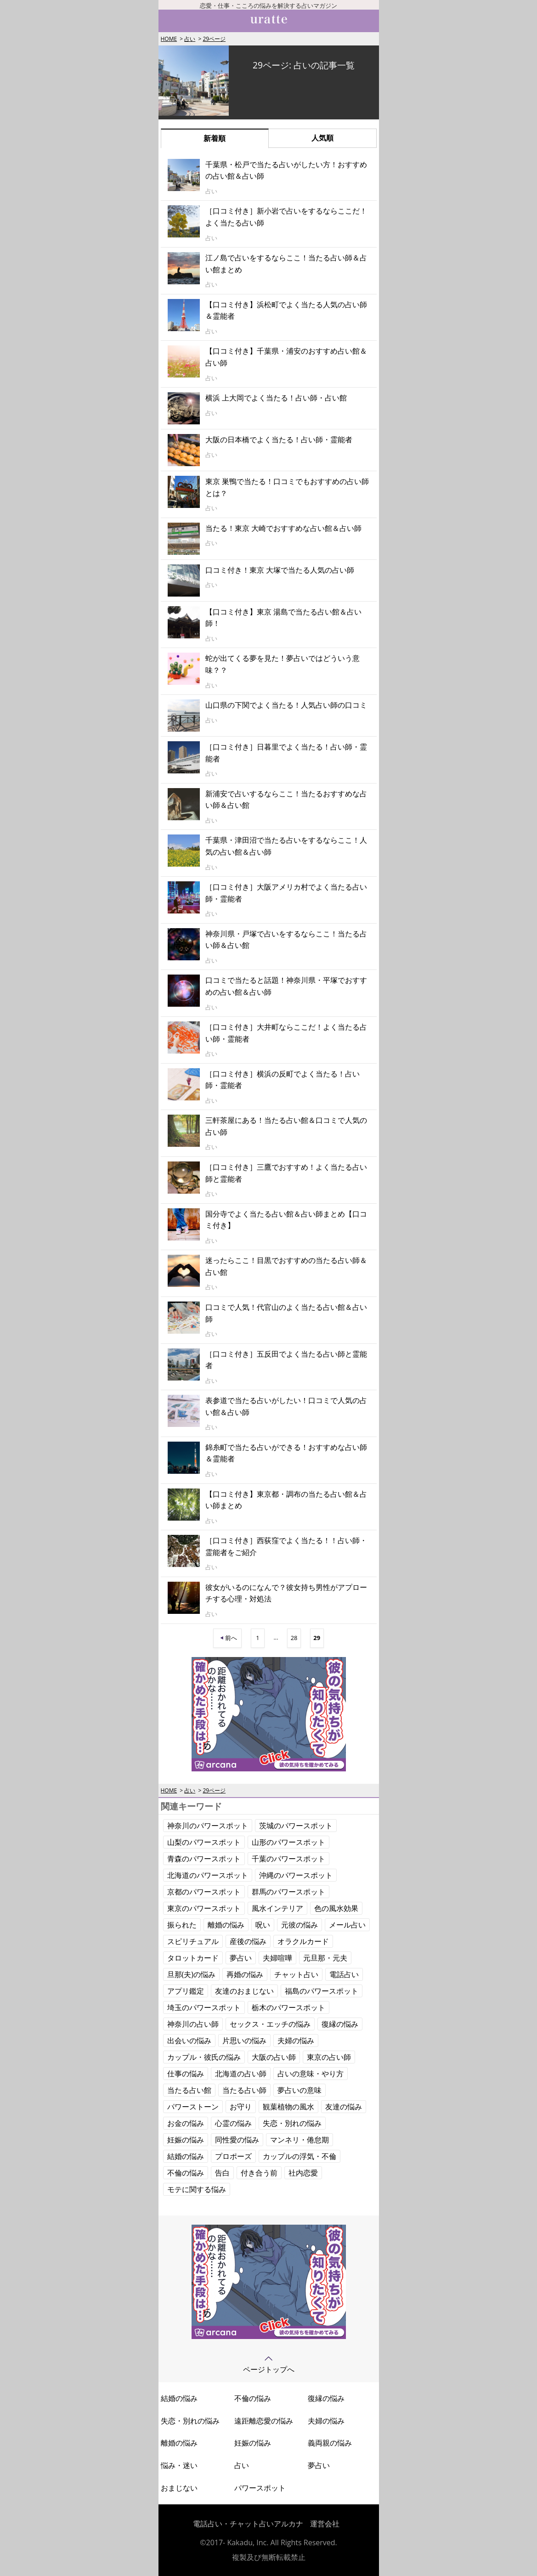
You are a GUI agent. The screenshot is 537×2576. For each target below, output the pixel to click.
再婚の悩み (244, 1974)
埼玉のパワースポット (204, 2007)
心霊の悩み (233, 2123)
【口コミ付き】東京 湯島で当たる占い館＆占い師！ (283, 618)
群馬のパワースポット (288, 1892)
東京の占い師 (329, 2057)
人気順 (322, 138)
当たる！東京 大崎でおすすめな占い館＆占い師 (283, 528)
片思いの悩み (244, 2040)
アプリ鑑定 (185, 1991)
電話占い (344, 1974)
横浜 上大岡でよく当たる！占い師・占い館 (276, 398)
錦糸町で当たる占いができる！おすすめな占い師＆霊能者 (286, 1453)
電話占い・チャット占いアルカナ (248, 2524)
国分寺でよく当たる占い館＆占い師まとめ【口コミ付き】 (286, 1220)
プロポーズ (233, 2156)
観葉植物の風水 (288, 2107)
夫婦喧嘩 (277, 1958)
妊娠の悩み (185, 2140)
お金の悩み (185, 2123)
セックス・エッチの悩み (270, 2024)
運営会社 (324, 2524)
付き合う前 (259, 2173)
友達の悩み (343, 2107)
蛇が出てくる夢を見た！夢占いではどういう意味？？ (282, 664)
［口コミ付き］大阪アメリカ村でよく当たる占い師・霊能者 (286, 893)
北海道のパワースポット (207, 1875)
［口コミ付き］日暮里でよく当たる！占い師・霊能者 (286, 753)
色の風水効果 (336, 1908)
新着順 (214, 138)
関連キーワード (191, 1806)
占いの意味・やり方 (310, 2074)
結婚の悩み (185, 2156)
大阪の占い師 (274, 2057)
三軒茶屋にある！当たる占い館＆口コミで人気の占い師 (286, 1126)
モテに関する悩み (196, 2189)
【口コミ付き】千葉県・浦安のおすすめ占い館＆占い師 (286, 357)
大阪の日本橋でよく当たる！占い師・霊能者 (278, 439)
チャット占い (296, 1974)
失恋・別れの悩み (292, 2123)
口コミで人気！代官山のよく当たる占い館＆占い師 (286, 1313)
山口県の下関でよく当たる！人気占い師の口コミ (286, 705)
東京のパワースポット (204, 1908)
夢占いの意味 (299, 2090)
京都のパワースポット (204, 1892)
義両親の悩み (330, 2443)
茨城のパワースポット (296, 1826)
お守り (241, 2107)
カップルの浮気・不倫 (299, 2156)
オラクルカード (303, 1941)
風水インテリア (277, 1908)
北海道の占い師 (240, 2074)
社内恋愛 (303, 2173)
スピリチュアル (193, 1941)
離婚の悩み (226, 1925)
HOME (169, 39)
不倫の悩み (185, 2173)
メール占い (347, 1925)
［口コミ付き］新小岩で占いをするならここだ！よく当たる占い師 (286, 217)
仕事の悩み (185, 2074)
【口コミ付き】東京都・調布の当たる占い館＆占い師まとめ (286, 1500)
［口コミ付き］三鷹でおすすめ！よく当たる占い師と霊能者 (286, 1173)
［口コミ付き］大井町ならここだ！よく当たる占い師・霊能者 (286, 1033)
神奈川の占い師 (193, 2024)
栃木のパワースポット (288, 2007)
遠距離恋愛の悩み (263, 2421)
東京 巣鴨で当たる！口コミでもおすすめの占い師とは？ (287, 487)
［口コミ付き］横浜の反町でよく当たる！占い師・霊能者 (282, 1080)
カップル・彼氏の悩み (204, 2057)
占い (189, 39)
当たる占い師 (244, 2090)
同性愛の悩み (237, 2140)
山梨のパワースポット (204, 1842)
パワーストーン (193, 2107)
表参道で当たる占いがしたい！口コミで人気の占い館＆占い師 (286, 1406)
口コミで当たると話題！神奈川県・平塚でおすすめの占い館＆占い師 (286, 986)
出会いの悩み (189, 2040)
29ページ (214, 39)
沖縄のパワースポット (296, 1875)
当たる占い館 (189, 2090)
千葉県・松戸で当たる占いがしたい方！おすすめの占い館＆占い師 (286, 170)
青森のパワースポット (204, 1859)
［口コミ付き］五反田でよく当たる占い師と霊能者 (286, 1360)
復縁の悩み (340, 2024)
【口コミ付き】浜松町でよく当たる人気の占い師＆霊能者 (286, 310)
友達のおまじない (244, 1991)
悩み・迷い (179, 2465)
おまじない (179, 2488)
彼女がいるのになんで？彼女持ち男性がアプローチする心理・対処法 (286, 1593)
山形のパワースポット (288, 1842)
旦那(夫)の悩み (191, 1974)
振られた (182, 1925)
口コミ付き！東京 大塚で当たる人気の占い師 (279, 570)
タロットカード (193, 1958)
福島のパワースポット (321, 1991)
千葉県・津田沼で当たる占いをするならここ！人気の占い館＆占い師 (286, 846)
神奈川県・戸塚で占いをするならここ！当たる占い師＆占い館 (286, 940)
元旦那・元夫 (325, 1958)
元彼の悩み (299, 1925)
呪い (262, 1925)
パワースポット (260, 2488)
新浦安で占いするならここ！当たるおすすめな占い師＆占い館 (286, 800)
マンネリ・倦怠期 (299, 2140)
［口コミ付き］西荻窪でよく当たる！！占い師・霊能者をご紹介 (286, 1546)
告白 (222, 2173)
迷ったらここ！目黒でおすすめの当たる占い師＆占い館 (286, 1266)
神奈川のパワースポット (207, 1826)
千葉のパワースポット (288, 1859)
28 (294, 1638)
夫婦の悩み (295, 2040)
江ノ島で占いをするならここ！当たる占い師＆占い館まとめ (286, 264)
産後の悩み (248, 1941)
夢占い (241, 1958)
